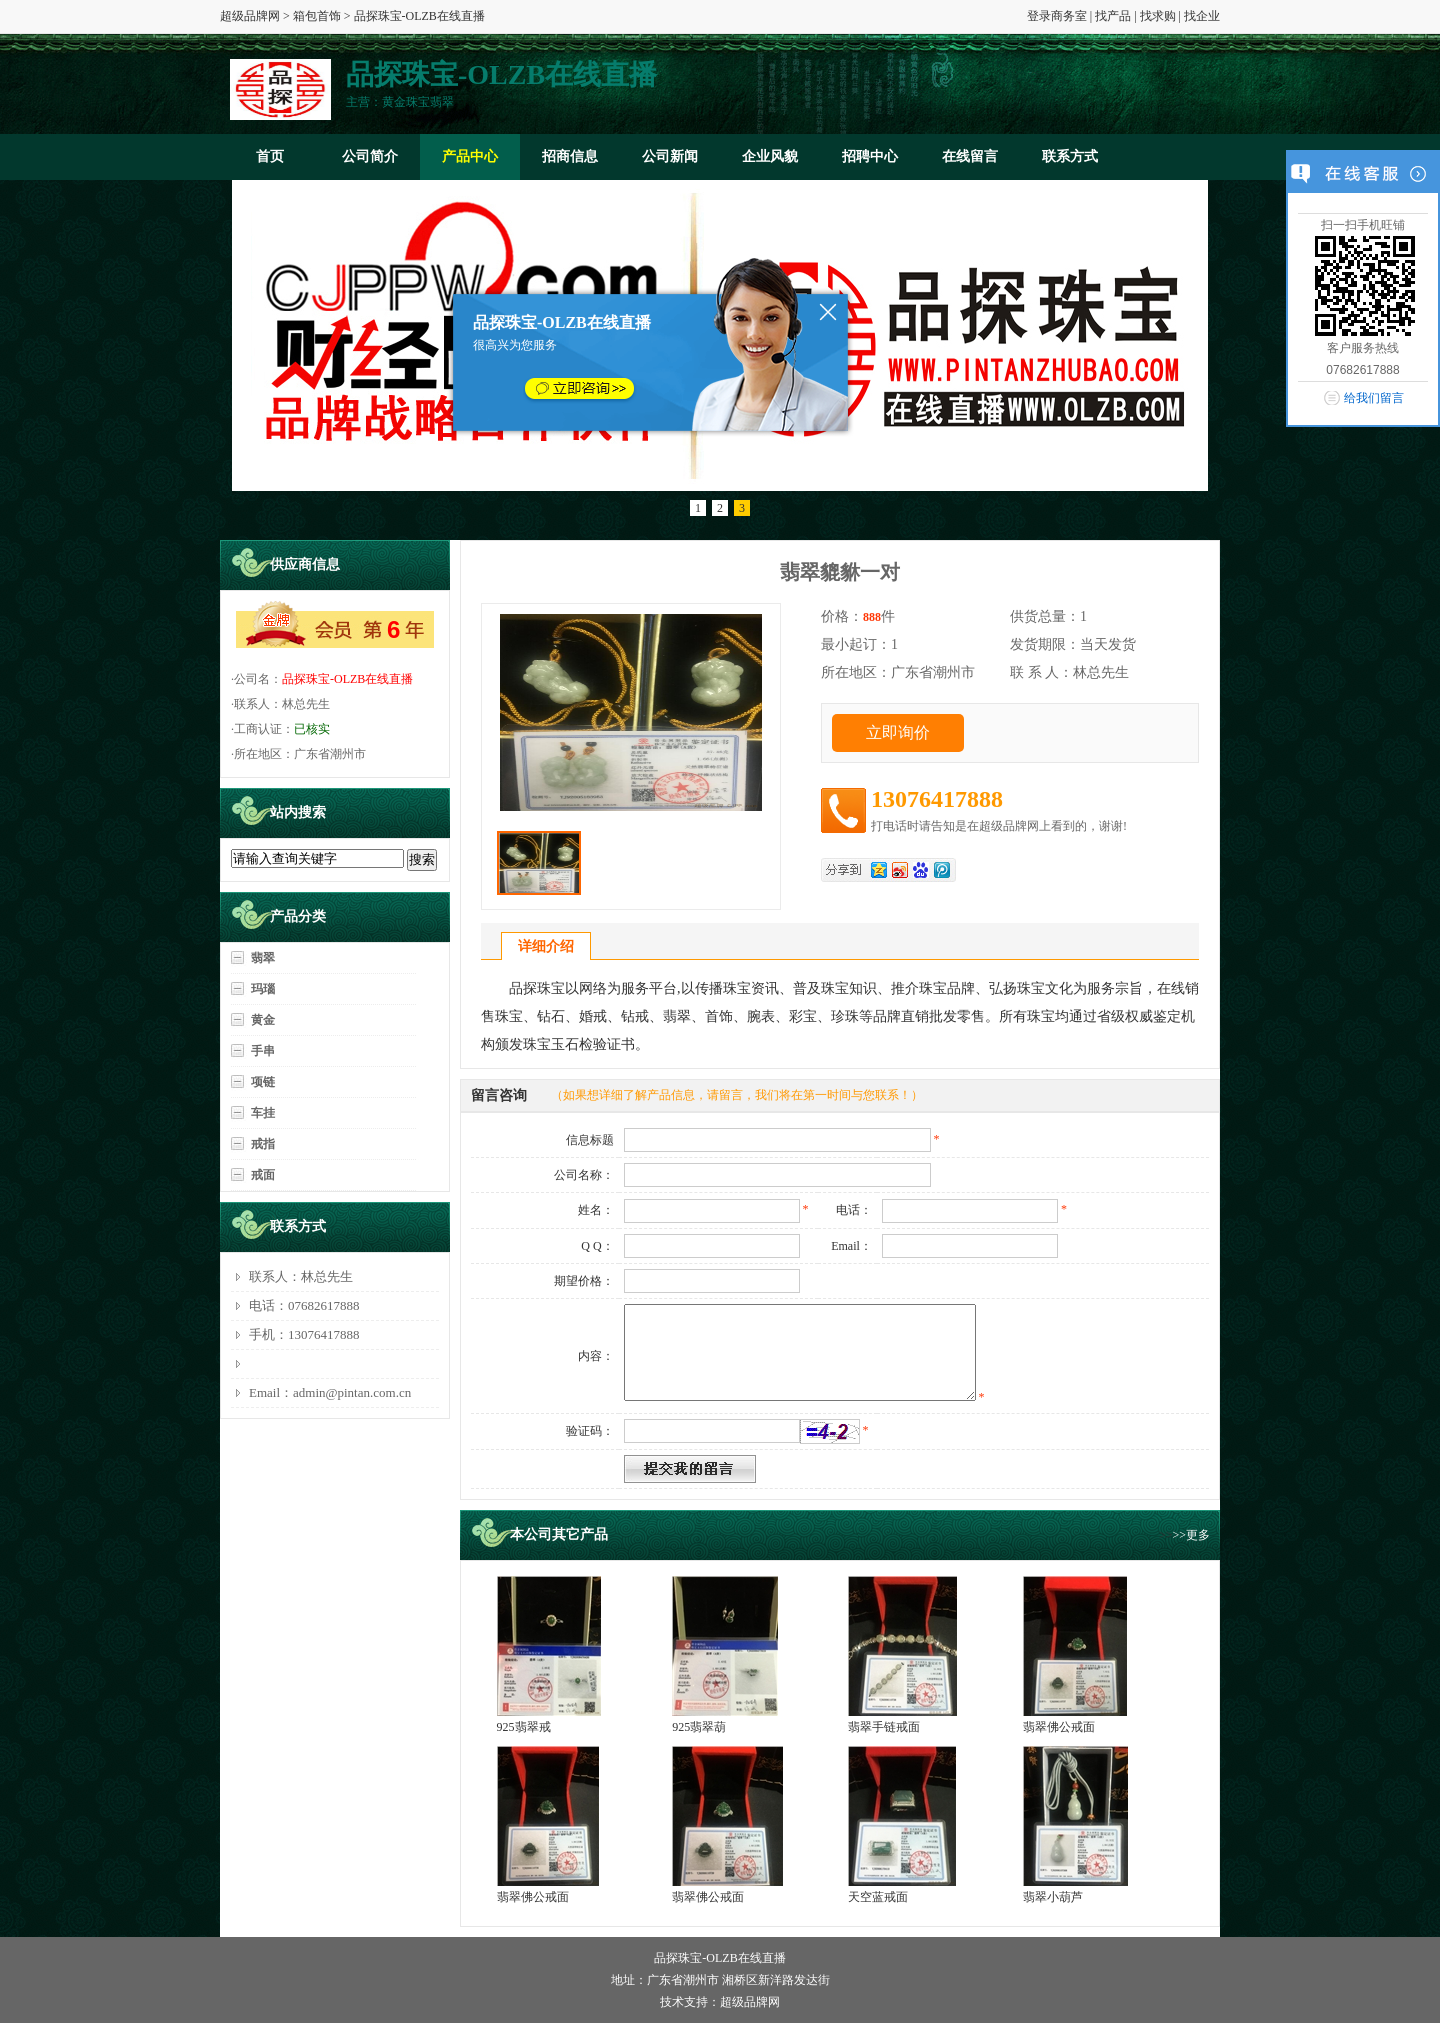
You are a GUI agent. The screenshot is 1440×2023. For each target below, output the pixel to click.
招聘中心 (870, 156)
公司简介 (370, 156)
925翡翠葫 (699, 1727)
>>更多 (1191, 1535)
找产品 (1113, 16)
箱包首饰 (317, 16)
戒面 (263, 1175)
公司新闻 (670, 156)
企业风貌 (770, 156)
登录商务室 (1057, 16)
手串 (263, 1051)
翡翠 (263, 958)
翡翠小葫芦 (1053, 1897)
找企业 (1202, 16)
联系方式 (1070, 156)
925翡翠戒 (524, 1727)
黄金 (263, 1020)
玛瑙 (263, 989)
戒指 (263, 1144)
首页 (270, 156)
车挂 (263, 1113)
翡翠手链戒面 (884, 1727)
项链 (263, 1082)
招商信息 (570, 156)
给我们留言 (1374, 398)
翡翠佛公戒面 (1059, 1727)
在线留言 (970, 156)
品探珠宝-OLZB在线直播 (347, 679)
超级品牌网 (250, 16)
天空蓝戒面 (878, 1897)
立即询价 (898, 732)
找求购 (1158, 16)
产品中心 (470, 156)
